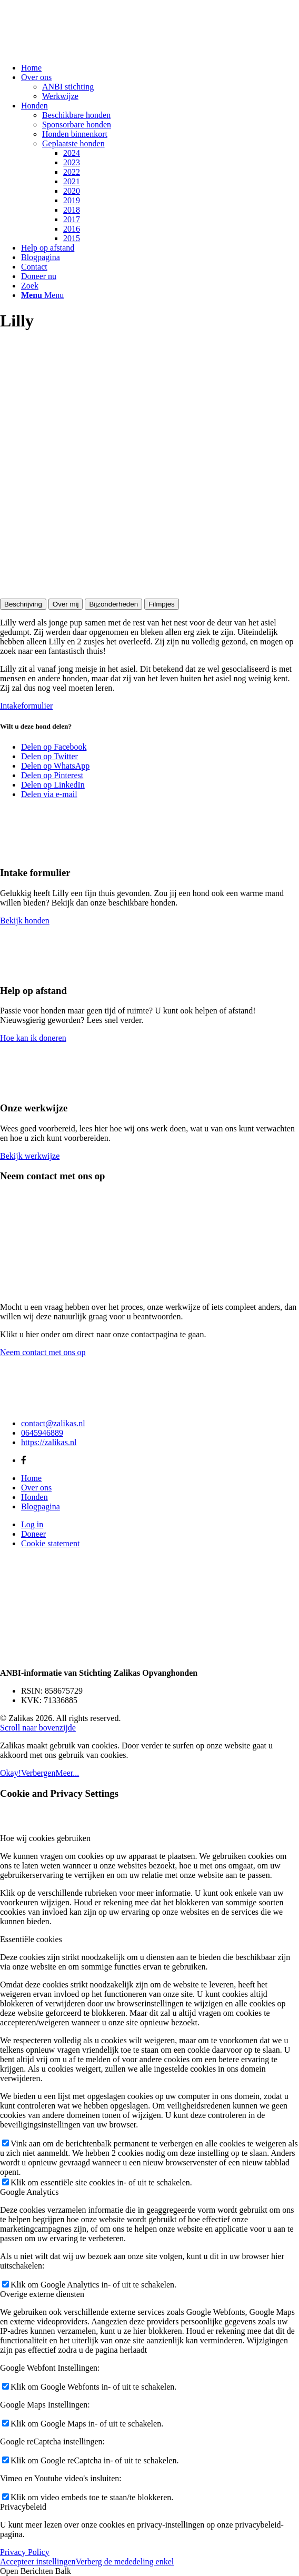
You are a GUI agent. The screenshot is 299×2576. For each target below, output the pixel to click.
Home (31, 1478)
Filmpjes (161, 604)
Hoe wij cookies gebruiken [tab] (45, 1838)
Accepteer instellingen (38, 2561)
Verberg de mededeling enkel (125, 2561)
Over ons (36, 1487)
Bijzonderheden (113, 604)
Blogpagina (40, 1506)
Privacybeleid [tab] (23, 2506)
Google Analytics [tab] (29, 2191)
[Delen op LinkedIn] (53, 784)
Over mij (66, 604)
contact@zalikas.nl (53, 1423)
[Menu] (42, 295)
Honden (34, 1497)
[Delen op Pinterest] (52, 775)
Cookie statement (50, 1543)
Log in (32, 1524)
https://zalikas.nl (48, 1442)
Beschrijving (23, 604)
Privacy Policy (24, 2552)
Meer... (67, 1772)
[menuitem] (160, 68)
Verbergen (38, 1772)
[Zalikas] (79, 49)
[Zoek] (29, 285)
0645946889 (42, 1432)
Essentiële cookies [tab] (31, 1939)
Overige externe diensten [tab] (42, 2294)
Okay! (10, 1772)
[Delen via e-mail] (49, 794)
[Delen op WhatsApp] (55, 765)
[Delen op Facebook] (53, 746)
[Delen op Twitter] (49, 756)
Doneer (33, 1533)
